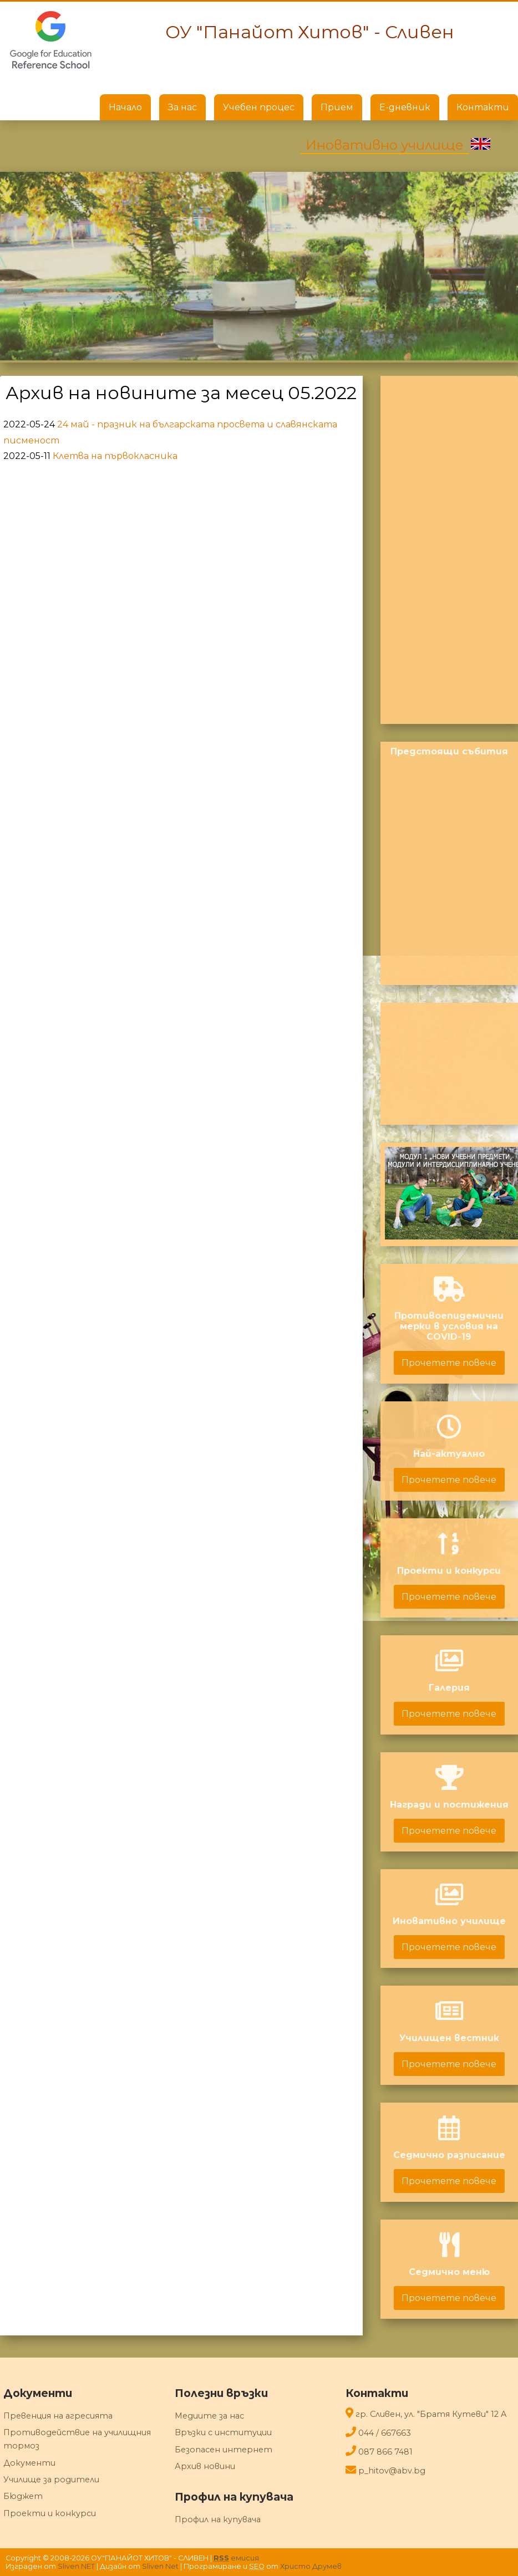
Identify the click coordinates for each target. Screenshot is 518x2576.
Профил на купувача (218, 2519)
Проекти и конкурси (49, 2513)
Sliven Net (160, 2566)
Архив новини (205, 2466)
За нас (182, 107)
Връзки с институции (223, 2432)
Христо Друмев (311, 2566)
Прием (337, 107)
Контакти (482, 107)
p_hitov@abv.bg (391, 2471)
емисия (236, 2558)
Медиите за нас (209, 2416)
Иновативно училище (384, 145)
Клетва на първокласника (115, 456)
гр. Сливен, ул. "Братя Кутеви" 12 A (431, 2414)
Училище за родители (51, 2480)
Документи (29, 2463)
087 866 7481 (385, 2452)
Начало (125, 107)
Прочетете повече (449, 1363)
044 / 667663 (384, 2433)
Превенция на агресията (58, 2416)
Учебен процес (258, 107)
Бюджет (23, 2496)
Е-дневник (404, 107)
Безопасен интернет (223, 2450)
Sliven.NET (76, 2566)
